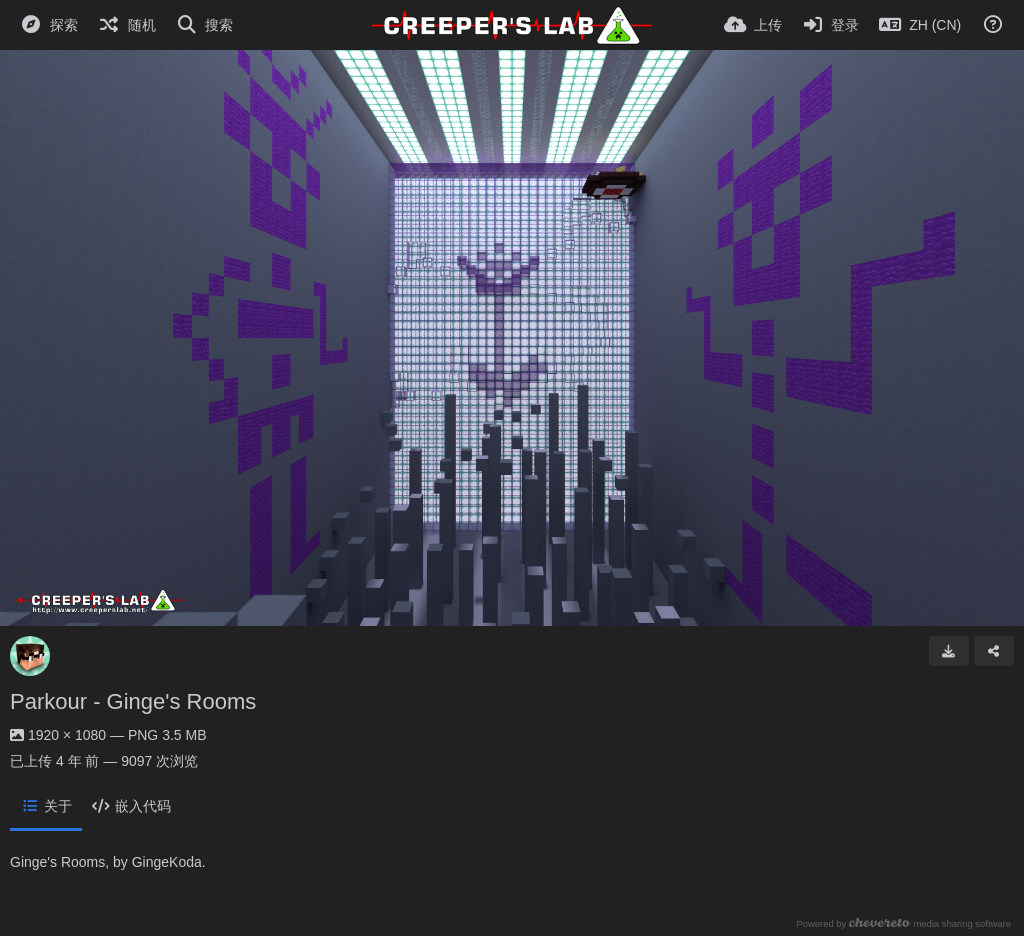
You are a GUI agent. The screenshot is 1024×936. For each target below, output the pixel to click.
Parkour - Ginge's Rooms (133, 701)
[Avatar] (30, 656)
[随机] (127, 25)
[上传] (753, 25)
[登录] (831, 25)
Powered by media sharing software (903, 923)
